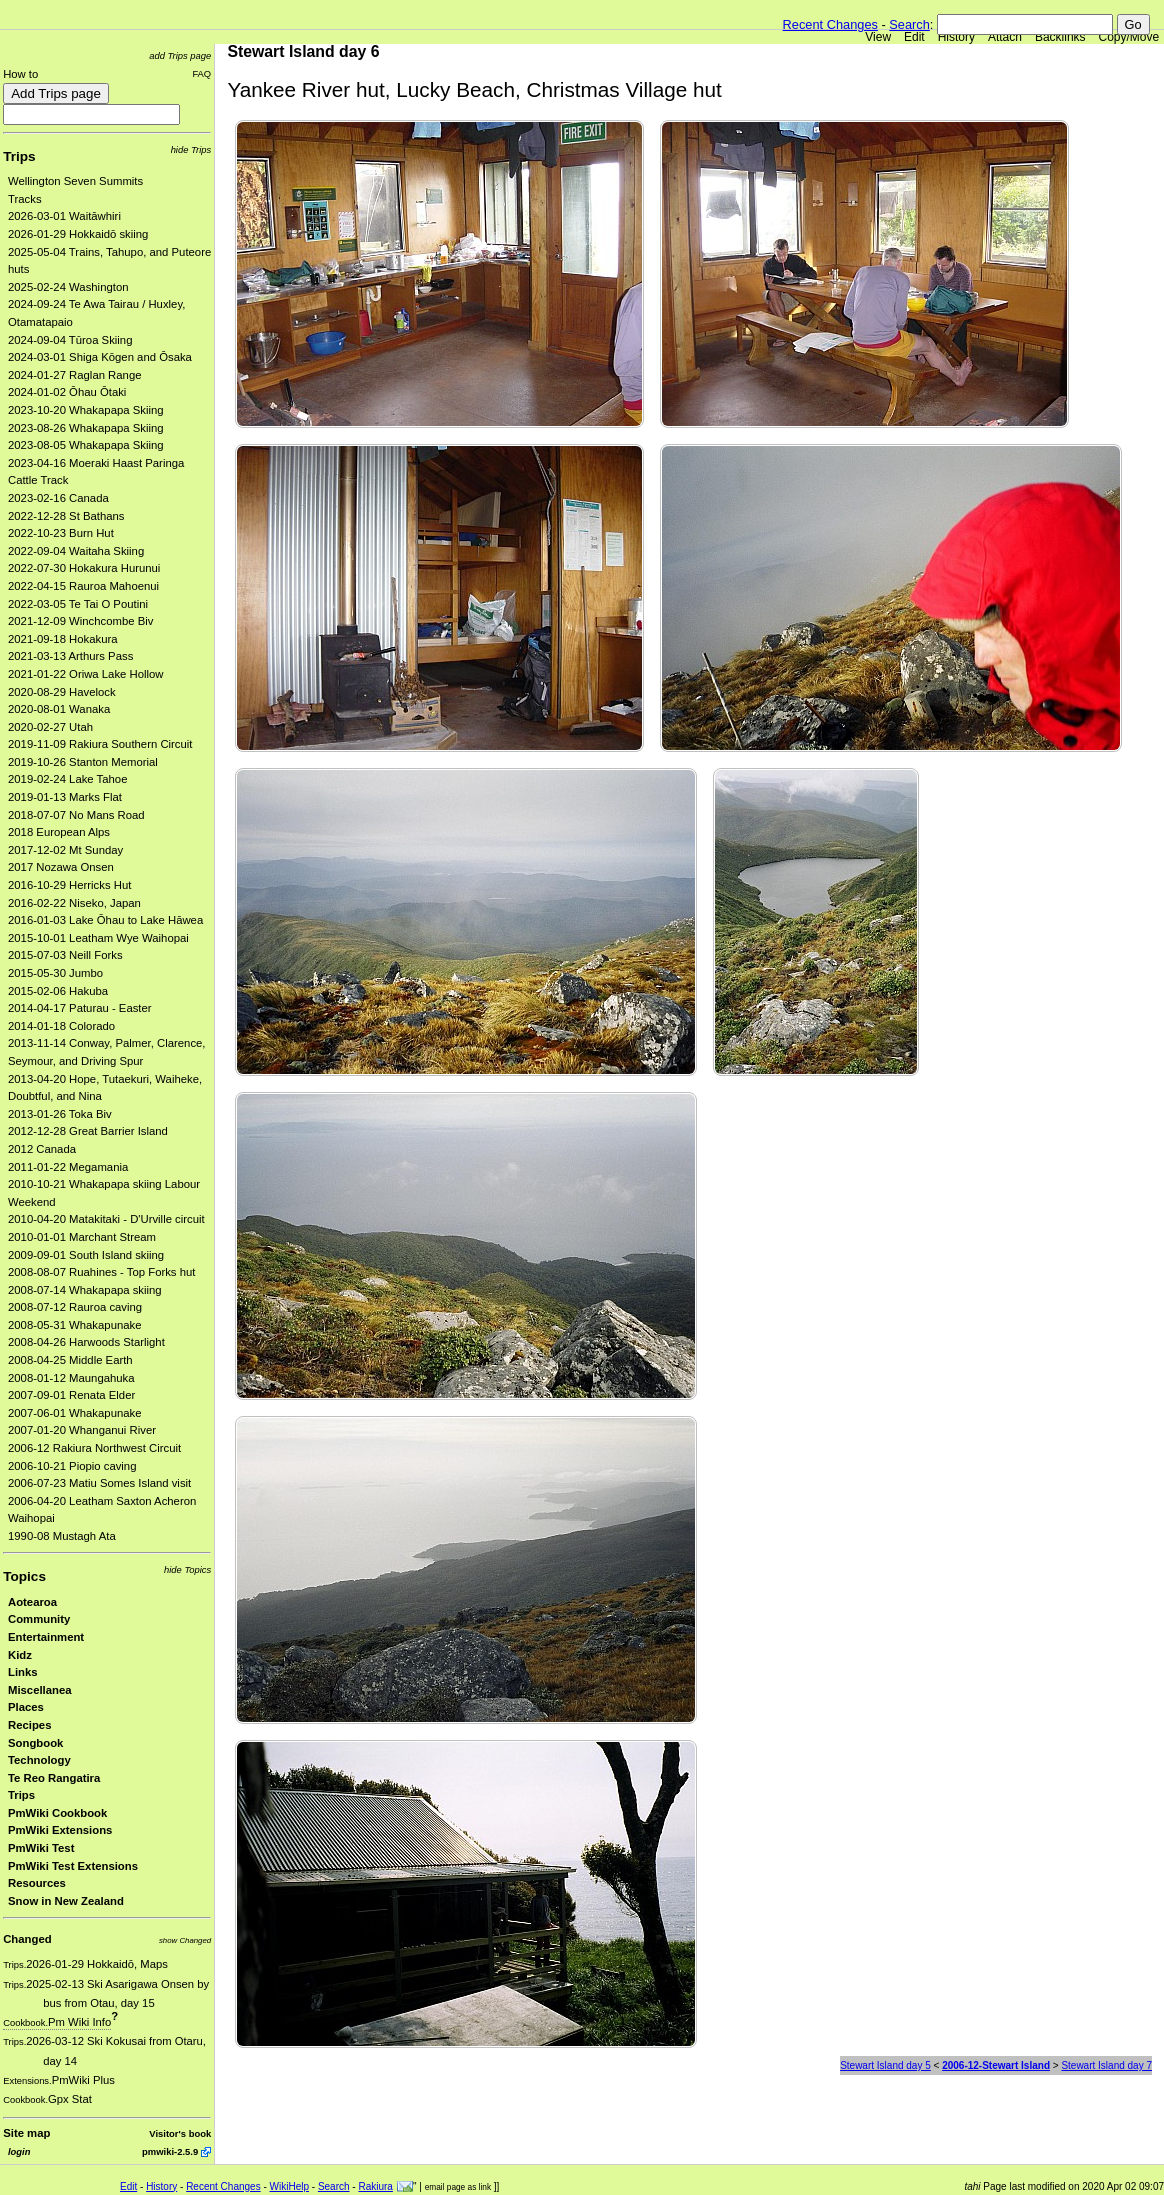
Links (23, 1672)
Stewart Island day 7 (1106, 2065)
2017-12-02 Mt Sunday (65, 850)
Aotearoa (32, 1602)
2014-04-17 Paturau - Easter (80, 1008)
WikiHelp (289, 2186)
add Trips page (180, 55)
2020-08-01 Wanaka (59, 709)
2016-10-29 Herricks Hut (69, 885)
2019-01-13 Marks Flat (65, 797)
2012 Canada (42, 1149)
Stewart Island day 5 (885, 2065)
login (19, 2151)
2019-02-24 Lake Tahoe (67, 779)
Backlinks (1060, 37)
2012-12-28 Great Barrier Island (88, 1131)
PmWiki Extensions (60, 1830)
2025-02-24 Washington (68, 287)
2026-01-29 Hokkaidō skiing (78, 234)
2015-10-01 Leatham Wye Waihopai (98, 938)
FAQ (201, 73)
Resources (37, 1883)
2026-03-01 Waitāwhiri (64, 216)
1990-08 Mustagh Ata (62, 1536)
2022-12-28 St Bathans (66, 516)
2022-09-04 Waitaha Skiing (76, 551)
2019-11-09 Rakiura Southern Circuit (100, 744)
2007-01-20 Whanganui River (82, 1430)
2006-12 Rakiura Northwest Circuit (94, 1448)
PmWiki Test (41, 1848)
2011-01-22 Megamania (68, 1167)
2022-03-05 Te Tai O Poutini (78, 604)
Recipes (29, 1725)
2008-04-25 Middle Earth (70, 1360)
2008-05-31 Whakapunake (75, 1325)
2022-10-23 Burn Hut (61, 533)
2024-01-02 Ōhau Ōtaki (67, 392)
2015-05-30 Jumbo (55, 973)
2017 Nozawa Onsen (61, 867)
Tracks (25, 199)
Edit (914, 37)
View (878, 37)
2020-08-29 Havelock (62, 692)
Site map (26, 2133)
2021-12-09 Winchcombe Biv (80, 621)
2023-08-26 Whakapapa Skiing (86, 428)
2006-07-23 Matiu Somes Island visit (99, 1483)
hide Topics (187, 1569)
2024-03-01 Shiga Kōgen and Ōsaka (100, 357)
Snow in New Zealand (66, 1901)
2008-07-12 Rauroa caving (75, 1307)
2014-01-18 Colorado (61, 1026)
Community (39, 1619)
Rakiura (375, 2186)
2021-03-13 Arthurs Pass (70, 656)
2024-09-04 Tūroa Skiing (70, 340)
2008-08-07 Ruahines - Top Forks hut (101, 1272)
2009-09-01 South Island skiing (86, 1255)
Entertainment (46, 1637)
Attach (1005, 37)
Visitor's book (180, 2133)
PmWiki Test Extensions (73, 1866)
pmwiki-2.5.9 (170, 2151)
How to (20, 74)
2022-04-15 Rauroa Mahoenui (83, 586)
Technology (39, 1760)
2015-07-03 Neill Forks (65, 955)
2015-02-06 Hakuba (58, 991)
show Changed (185, 1940)
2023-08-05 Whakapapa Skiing (86, 445)
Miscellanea (40, 1690)
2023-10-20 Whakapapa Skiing (86, 410)
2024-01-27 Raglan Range (75, 375)
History (956, 37)
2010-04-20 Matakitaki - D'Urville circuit (106, 1219)
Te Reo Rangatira (54, 1778)
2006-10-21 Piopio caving (72, 1466)
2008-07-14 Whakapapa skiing (85, 1290)
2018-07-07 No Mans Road (76, 815)
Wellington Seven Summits (75, 181)
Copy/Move (1129, 37)
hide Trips (191, 149)
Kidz (20, 1655)
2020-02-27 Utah (50, 727)
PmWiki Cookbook (57, 1813)
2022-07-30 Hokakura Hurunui (84, 568)
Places (26, 1707)
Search (909, 24)
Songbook (35, 1743)
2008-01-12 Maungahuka (71, 1378)
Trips (19, 156)
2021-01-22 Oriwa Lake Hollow (86, 674)
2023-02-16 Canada (58, 498)
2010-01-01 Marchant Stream (82, 1237)
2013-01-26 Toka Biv (60, 1114)
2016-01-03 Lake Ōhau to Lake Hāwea (105, 920)
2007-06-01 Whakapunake (75, 1413)
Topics (24, 1576)
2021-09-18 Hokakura (63, 639)
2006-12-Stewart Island (996, 2065)
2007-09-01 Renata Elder (71, 1395)
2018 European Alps (59, 832)
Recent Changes (830, 24)
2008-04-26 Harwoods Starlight (86, 1342)
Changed (27, 1939)
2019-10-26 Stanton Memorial (83, 762)
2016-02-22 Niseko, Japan (74, 903)
